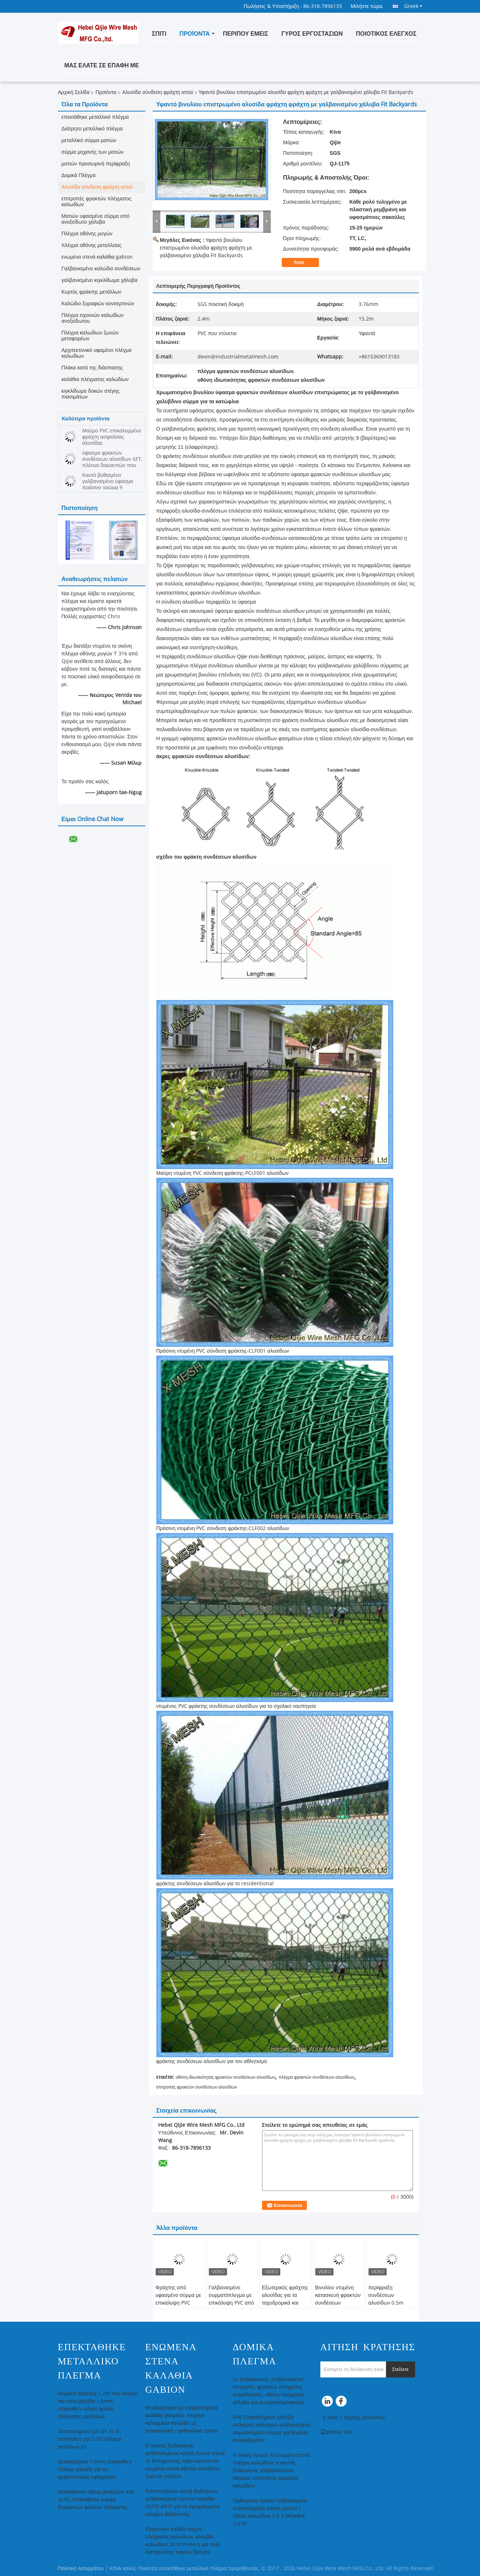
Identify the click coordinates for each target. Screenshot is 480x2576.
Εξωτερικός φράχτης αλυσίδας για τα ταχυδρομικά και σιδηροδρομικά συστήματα (285, 2303)
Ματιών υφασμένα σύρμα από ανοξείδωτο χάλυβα (96, 219)
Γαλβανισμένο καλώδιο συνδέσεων (101, 269)
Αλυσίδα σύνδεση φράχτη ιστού (157, 92)
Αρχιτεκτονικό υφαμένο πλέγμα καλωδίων (97, 353)
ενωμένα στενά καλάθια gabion (97, 257)
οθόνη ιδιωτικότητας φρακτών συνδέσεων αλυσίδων (225, 2077)
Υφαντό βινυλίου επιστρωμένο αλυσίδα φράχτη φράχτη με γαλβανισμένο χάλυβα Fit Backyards (206, 248)
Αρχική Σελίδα (74, 92)
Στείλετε (400, 2369)
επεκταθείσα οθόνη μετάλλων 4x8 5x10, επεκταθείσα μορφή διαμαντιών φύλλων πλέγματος (96, 2499)
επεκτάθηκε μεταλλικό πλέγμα (95, 117)
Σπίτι (159, 33)
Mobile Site (336, 2432)
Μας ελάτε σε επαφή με (102, 65)
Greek (413, 6)
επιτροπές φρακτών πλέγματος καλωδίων (97, 202)
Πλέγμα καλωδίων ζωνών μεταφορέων (90, 336)
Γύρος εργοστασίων (312, 33)
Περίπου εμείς (245, 33)
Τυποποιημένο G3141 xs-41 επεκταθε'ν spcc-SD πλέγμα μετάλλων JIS (89, 2439)
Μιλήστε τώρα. (367, 6)
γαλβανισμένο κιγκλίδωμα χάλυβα (100, 280)
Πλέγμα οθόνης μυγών (87, 234)
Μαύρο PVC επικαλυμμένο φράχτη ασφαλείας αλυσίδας (111, 437)
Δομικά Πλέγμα (79, 175)
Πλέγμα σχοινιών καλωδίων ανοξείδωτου (93, 318)
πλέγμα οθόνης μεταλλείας (92, 245)
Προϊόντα (194, 33)
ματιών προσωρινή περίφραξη (96, 164)
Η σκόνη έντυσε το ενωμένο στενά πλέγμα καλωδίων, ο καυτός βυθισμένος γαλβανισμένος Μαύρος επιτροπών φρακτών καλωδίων (271, 2470)
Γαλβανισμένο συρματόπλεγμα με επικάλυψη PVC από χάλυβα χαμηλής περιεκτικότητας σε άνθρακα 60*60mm (231, 2307)
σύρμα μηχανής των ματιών (93, 152)
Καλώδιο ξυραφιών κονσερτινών (98, 304)
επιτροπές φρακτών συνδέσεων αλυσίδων (196, 2087)
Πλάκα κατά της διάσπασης (92, 368)
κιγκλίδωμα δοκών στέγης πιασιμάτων (91, 394)
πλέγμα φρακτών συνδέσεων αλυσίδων (316, 2077)
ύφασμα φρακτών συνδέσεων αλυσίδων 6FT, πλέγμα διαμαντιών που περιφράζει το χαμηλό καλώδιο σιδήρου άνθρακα (112, 465)
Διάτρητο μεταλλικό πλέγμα (92, 129)
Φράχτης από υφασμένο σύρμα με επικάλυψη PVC (178, 2295)
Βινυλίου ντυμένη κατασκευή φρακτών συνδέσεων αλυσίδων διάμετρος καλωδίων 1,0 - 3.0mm (338, 2307)
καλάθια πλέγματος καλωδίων (95, 379)
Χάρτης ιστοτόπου (364, 2418)
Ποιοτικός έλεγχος (386, 33)
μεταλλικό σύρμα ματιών (89, 140)
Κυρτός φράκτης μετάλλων (91, 292)
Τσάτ (304, 262)
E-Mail (330, 2418)
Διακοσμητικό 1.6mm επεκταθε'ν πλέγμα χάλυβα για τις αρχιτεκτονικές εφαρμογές (95, 2469)
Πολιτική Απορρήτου (81, 2568)
